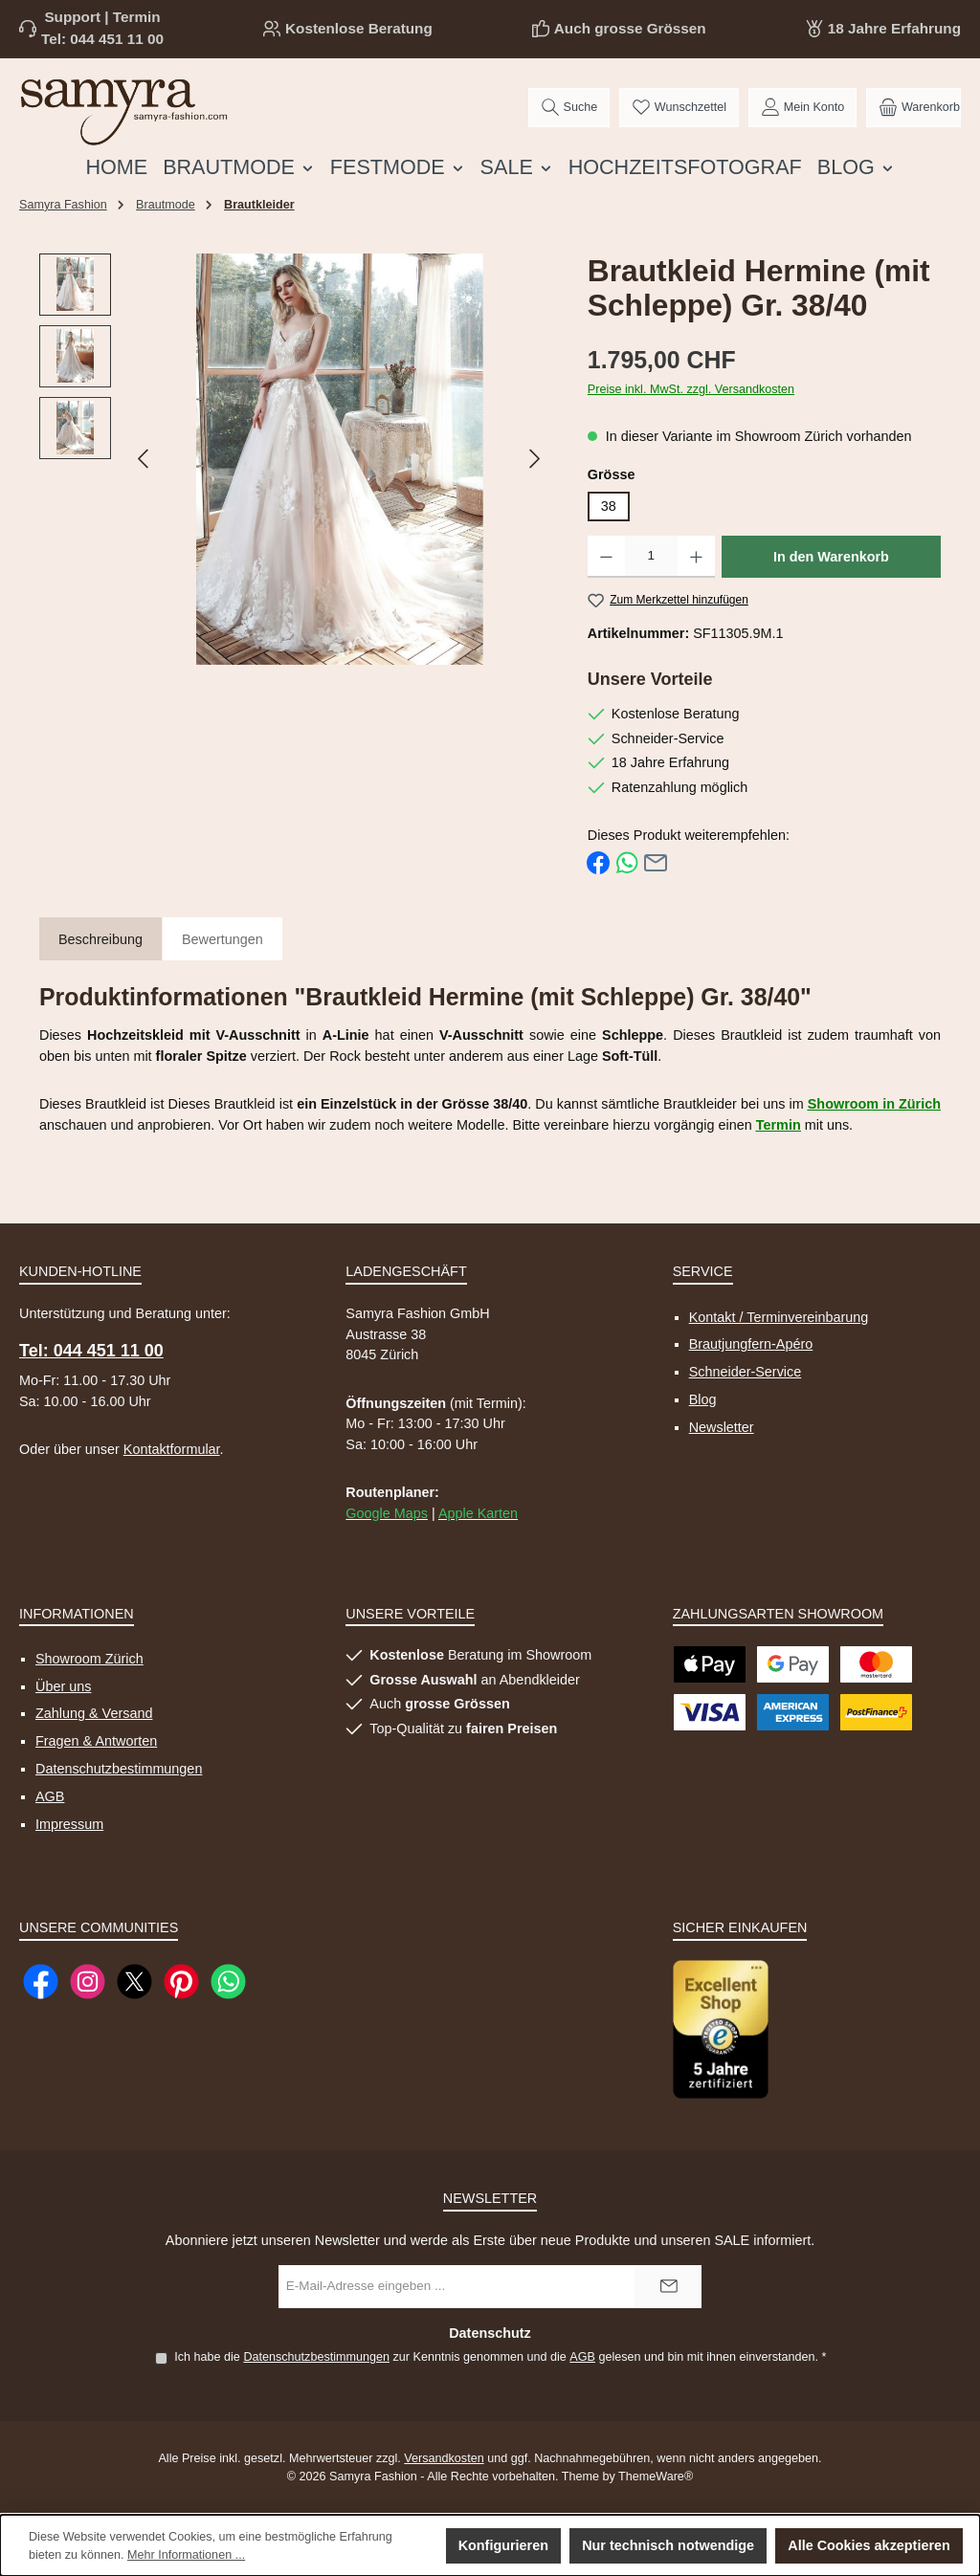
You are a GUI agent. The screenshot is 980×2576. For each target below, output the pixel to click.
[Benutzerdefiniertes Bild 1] (720, 2029)
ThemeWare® (655, 2476)
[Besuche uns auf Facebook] (40, 1981)
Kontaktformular (171, 1449)
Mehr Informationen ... (186, 2555)
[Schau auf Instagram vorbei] (87, 1981)
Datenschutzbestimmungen (118, 1768)
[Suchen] (569, 107)
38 (608, 506)
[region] (294, 459)
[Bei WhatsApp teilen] (626, 862)
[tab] (100, 940)
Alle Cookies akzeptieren (869, 2545)
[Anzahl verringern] (606, 557)
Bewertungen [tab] (222, 939)
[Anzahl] (651, 557)
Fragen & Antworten (96, 1741)
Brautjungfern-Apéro (751, 1344)
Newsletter (721, 1427)
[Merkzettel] (679, 107)
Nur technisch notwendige (668, 2545)
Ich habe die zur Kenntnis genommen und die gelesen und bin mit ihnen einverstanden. (500, 2357)
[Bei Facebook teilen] (598, 862)
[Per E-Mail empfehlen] (655, 862)
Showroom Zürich (89, 1658)
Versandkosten (443, 2458)
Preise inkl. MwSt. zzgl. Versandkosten (691, 389)
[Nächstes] (534, 459)
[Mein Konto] (802, 107)
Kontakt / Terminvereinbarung (779, 1317)
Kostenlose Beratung (359, 28)
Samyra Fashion (63, 204)
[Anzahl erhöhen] (696, 557)
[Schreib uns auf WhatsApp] (228, 1981)
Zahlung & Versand (93, 1713)
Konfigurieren (503, 2545)
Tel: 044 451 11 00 (102, 39)
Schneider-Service (745, 1371)
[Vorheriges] (144, 459)
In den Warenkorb (831, 556)
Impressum (69, 1824)
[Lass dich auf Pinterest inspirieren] (181, 1981)
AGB (49, 1796)
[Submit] (668, 2286)
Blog (703, 1399)
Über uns (63, 1686)
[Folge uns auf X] (134, 1981)
